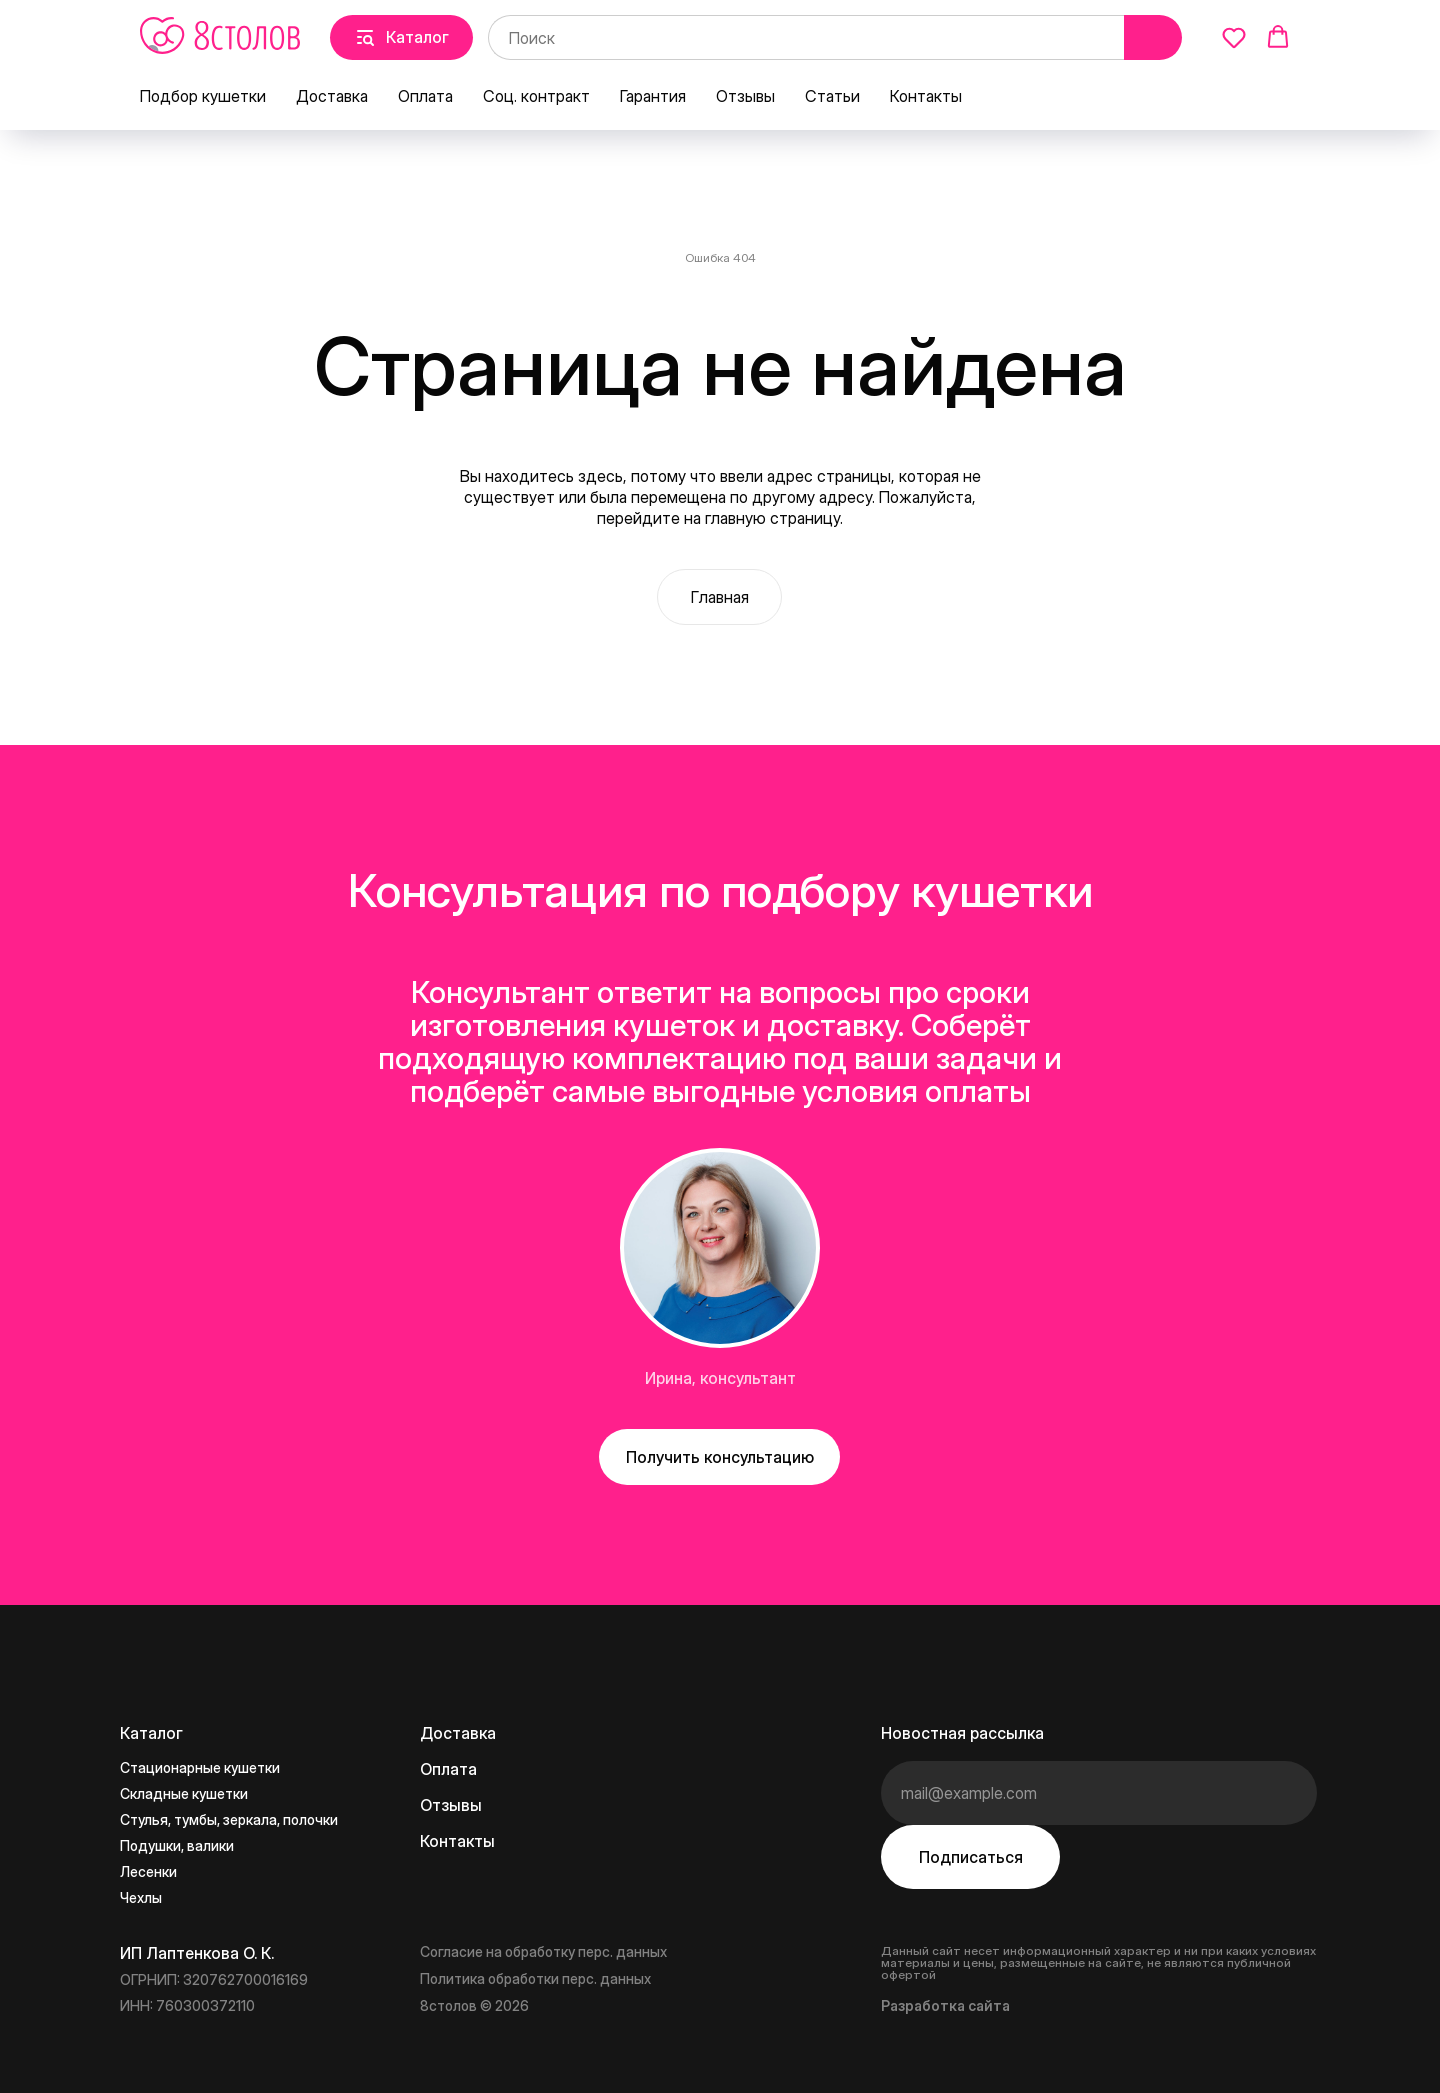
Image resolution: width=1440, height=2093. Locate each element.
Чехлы (141, 1897)
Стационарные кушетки (200, 1767)
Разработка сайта (945, 2005)
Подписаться (971, 1857)
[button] (1234, 37)
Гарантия (653, 96)
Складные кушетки (184, 1793)
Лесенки (148, 1871)
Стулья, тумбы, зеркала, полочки (229, 1819)
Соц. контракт (536, 96)
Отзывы (745, 96)
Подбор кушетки (203, 96)
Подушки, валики (177, 1845)
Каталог (151, 1733)
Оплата (425, 96)
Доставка (332, 96)
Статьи (832, 96)
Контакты (926, 96)
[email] (1099, 1793)
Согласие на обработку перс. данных (543, 1951)
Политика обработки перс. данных (535, 1978)
